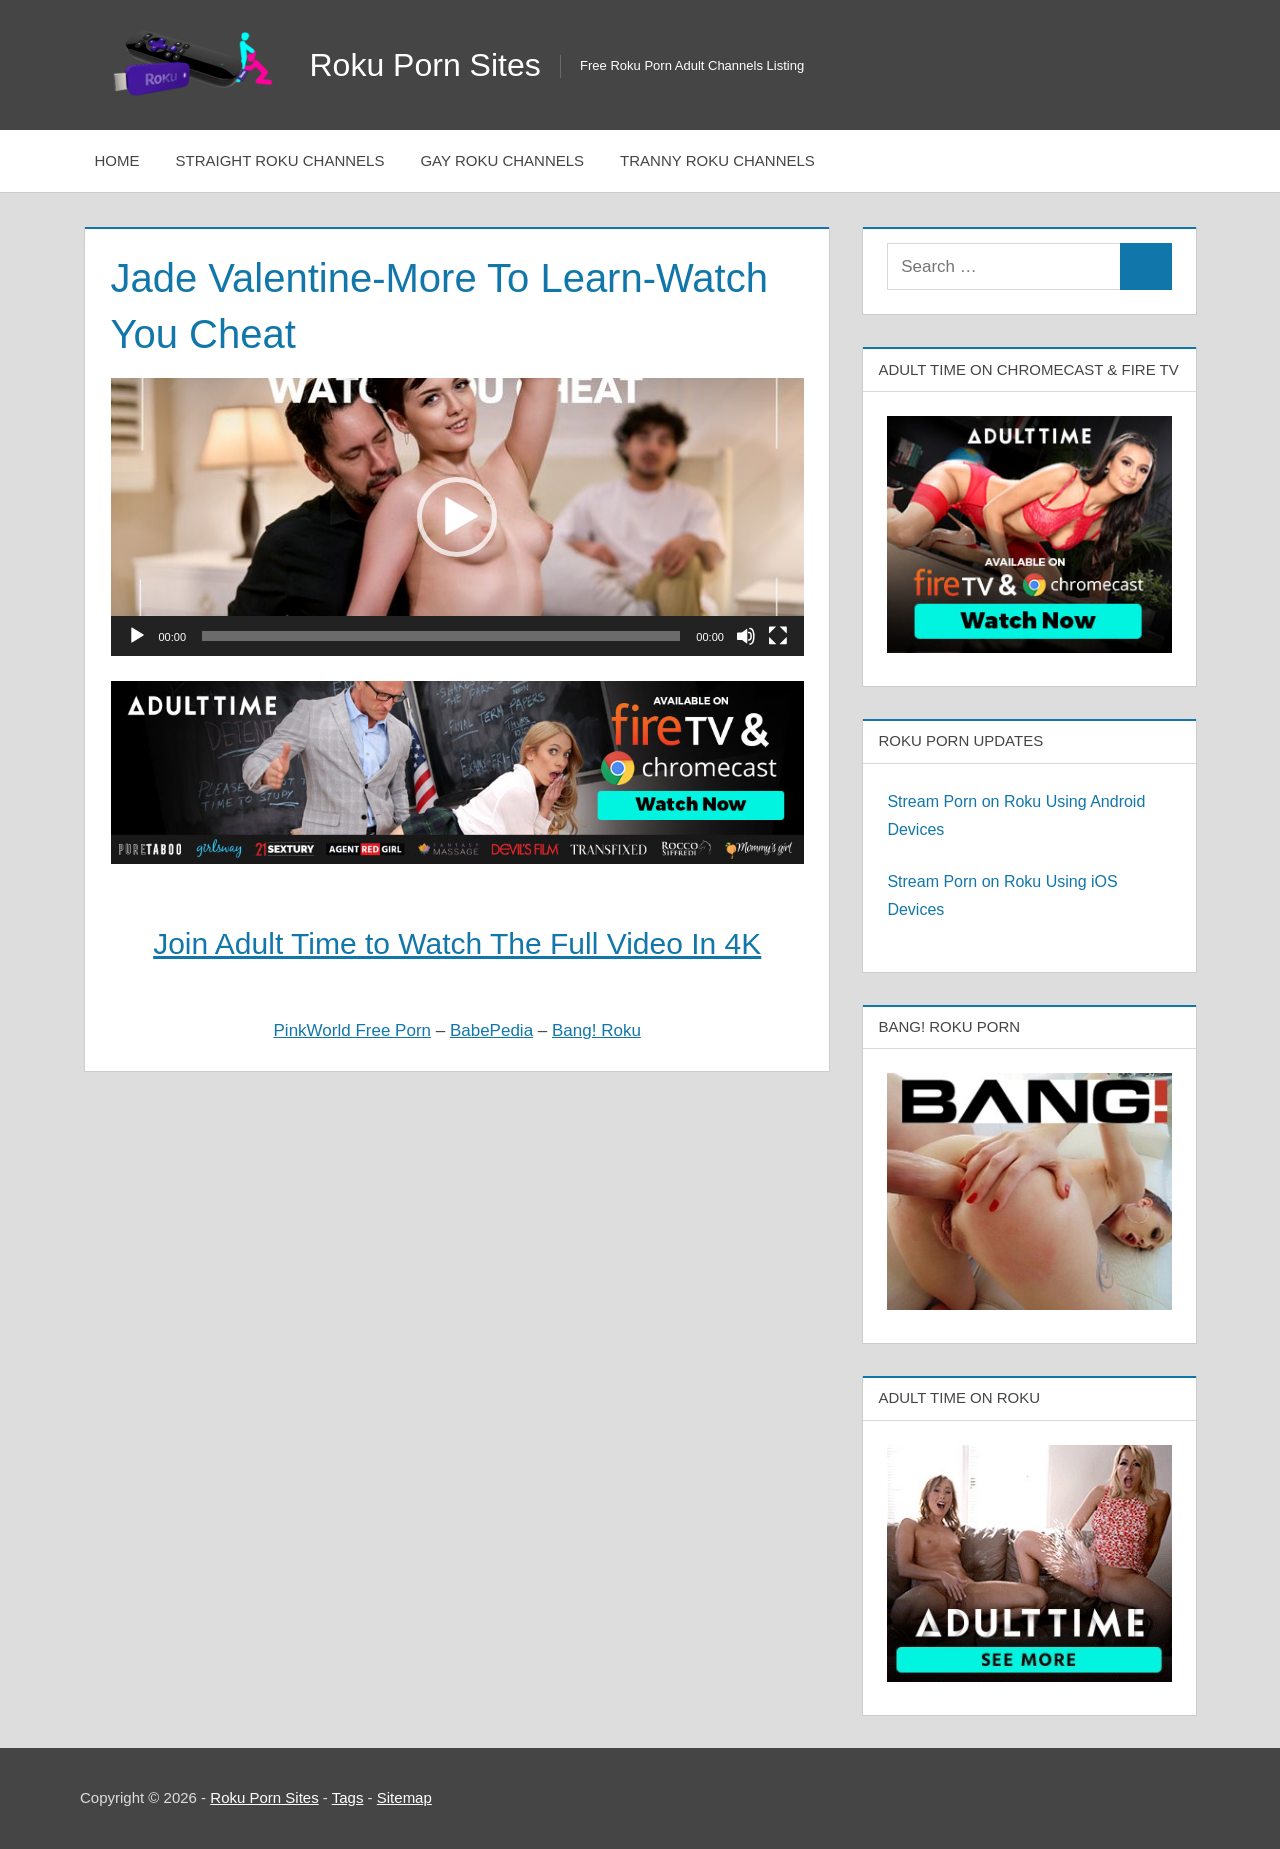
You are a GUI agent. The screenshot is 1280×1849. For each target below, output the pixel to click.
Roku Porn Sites (425, 65)
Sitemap (404, 1797)
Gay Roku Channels (502, 160)
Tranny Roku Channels (717, 160)
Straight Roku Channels (280, 160)
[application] (457, 516)
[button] (457, 517)
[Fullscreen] (778, 636)
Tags (348, 1797)
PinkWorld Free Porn (352, 1030)
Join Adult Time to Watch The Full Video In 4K (457, 943)
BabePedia (491, 1030)
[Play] (137, 636)
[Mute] (746, 636)
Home (117, 160)
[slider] (441, 636)
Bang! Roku (596, 1030)
